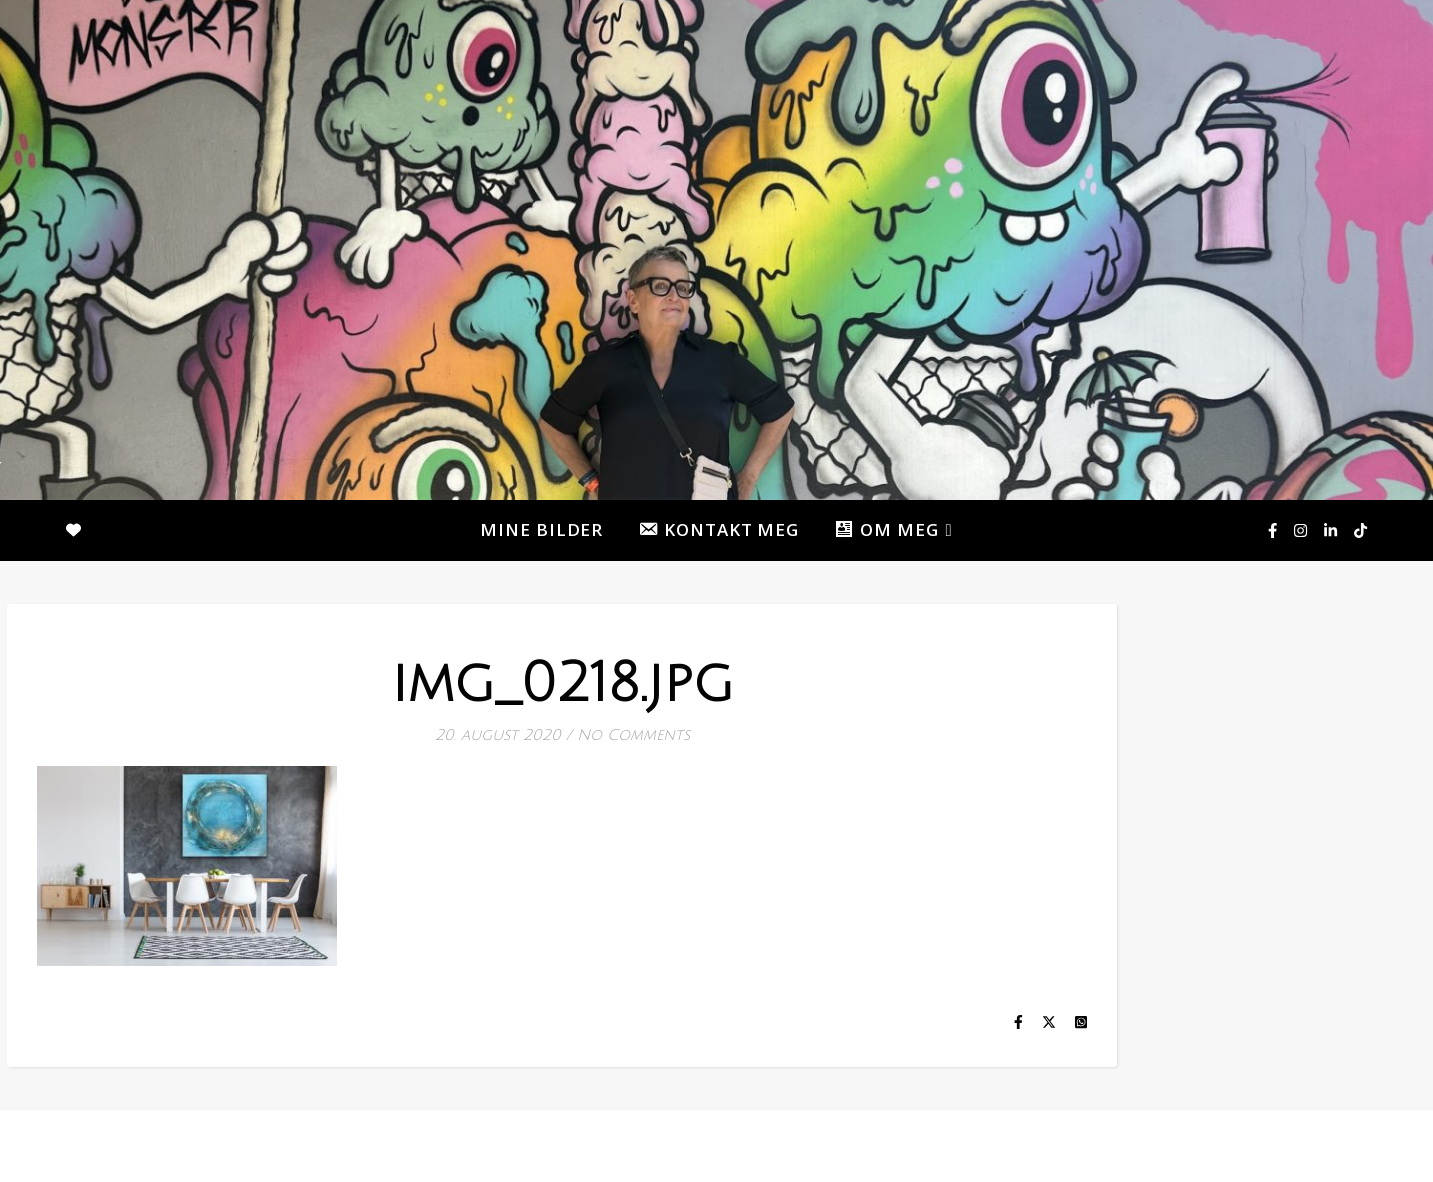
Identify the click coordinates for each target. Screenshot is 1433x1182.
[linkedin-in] (1332, 530)
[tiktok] (1360, 530)
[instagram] (1302, 530)
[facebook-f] (1274, 530)
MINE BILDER (541, 529)
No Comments (633, 735)
